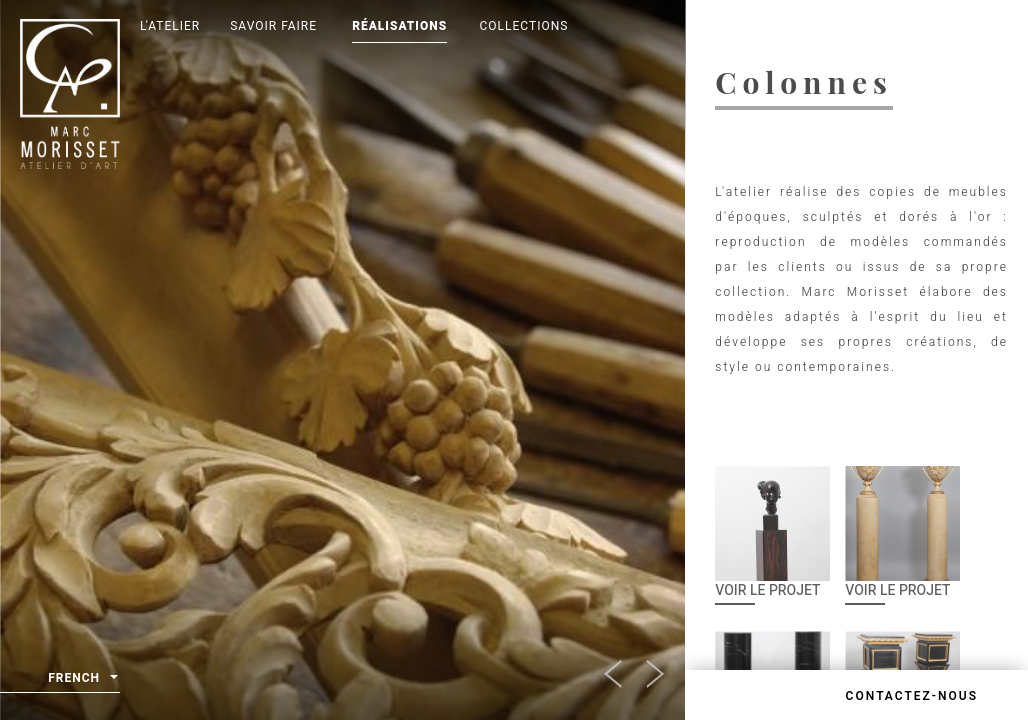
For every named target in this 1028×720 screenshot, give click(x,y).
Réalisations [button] (399, 26)
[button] (644, 668)
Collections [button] (524, 26)
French (83, 678)
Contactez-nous (912, 696)
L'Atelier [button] (170, 26)
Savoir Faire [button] (273, 26)
